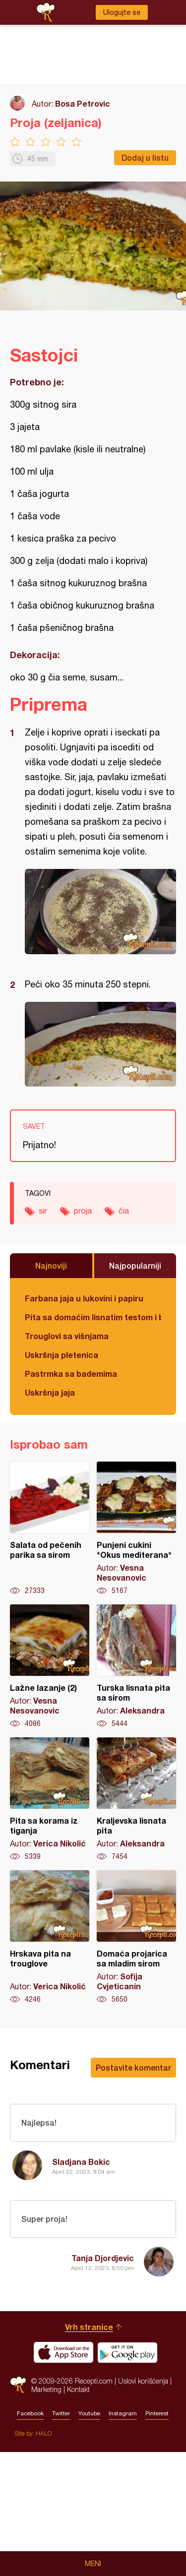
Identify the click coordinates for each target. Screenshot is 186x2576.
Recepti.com (18, 2509)
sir (43, 1210)
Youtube (89, 2537)
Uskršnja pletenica (61, 1354)
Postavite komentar (133, 2067)
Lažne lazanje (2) (49, 1666)
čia (124, 1210)
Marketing (46, 2513)
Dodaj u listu (145, 157)
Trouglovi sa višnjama (67, 1336)
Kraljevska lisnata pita (136, 1799)
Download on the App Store (63, 2476)
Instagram (123, 2537)
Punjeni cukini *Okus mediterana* (136, 1528)
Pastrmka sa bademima (71, 1373)
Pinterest (157, 2537)
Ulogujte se (121, 12)
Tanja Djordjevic (102, 2258)
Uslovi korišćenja (143, 2505)
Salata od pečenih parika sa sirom (49, 1528)
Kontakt (78, 2513)
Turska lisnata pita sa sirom (136, 1666)
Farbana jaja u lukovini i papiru (84, 1298)
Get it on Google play (127, 2476)
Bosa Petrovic (82, 103)
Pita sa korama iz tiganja (49, 1799)
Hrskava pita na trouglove (49, 1937)
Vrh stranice (89, 2450)
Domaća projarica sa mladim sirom (136, 1937)
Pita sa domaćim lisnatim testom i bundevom (93, 1317)
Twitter (61, 2537)
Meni (93, 2564)
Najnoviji (51, 1265)
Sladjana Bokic (81, 2161)
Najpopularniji (135, 1265)
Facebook (30, 2537)
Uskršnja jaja (50, 1392)
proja (83, 1210)
